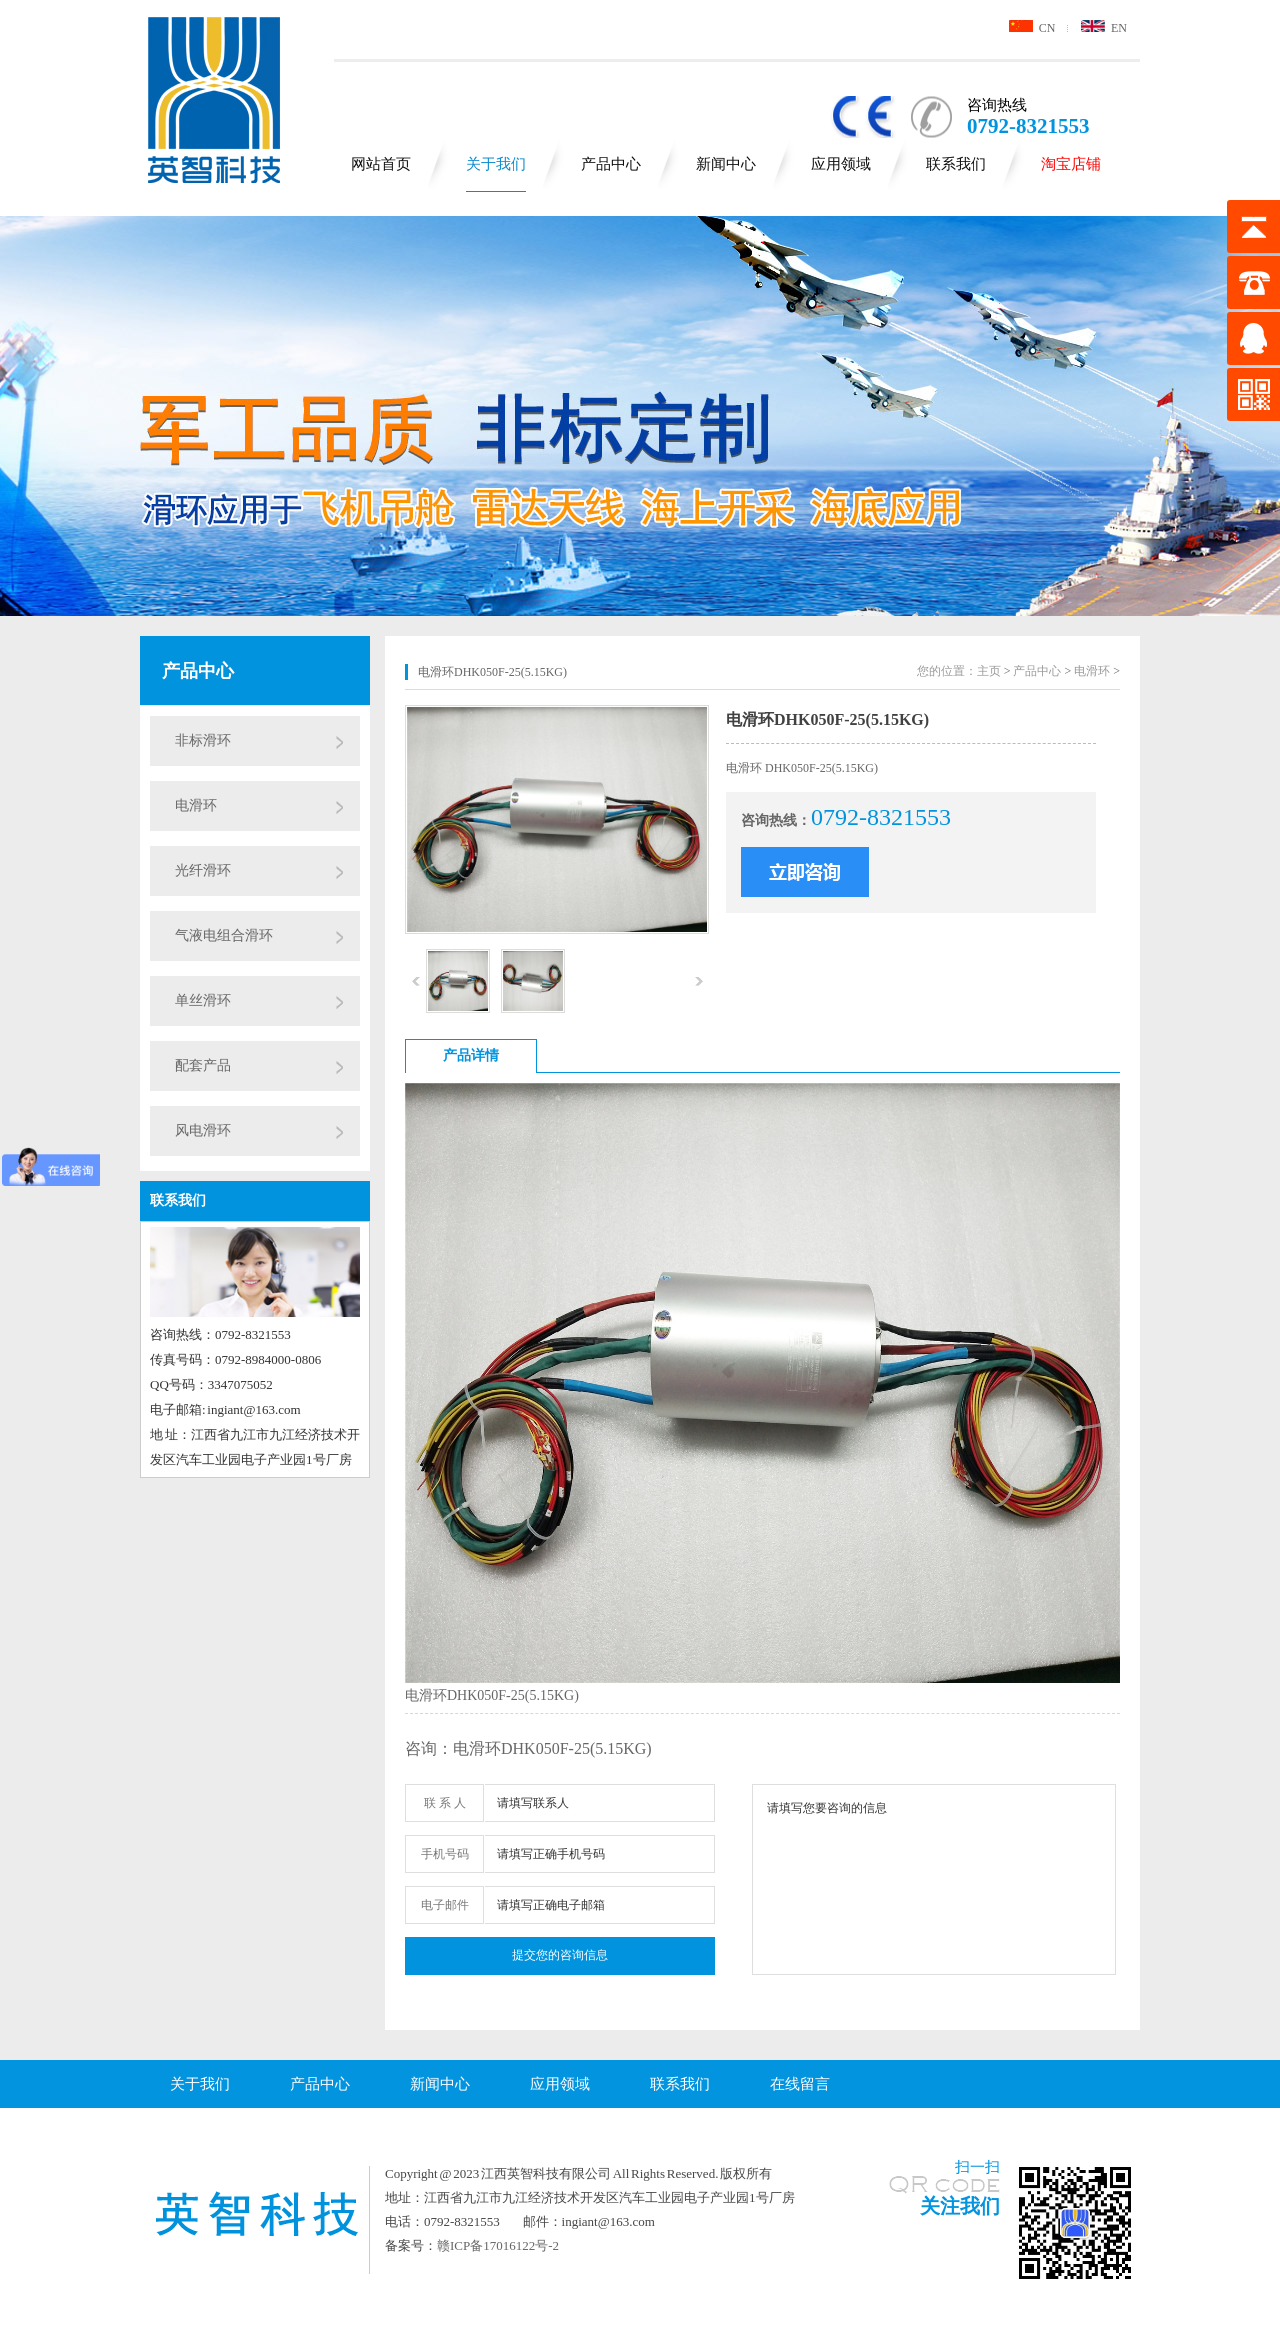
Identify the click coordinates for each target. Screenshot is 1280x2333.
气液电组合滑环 (224, 935)
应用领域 (841, 164)
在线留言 (800, 2084)
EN (1104, 28)
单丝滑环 (203, 1000)
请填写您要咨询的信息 (934, 1879)
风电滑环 (203, 1130)
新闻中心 (726, 164)
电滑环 (196, 805)
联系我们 (956, 164)
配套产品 (203, 1065)
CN (1032, 28)
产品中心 (611, 164)
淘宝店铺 (1071, 164)
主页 (989, 671)
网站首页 (381, 164)
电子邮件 (445, 1905)
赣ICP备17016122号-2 (498, 2245)
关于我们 (496, 164)
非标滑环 (203, 740)
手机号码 (445, 1854)
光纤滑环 (203, 870)
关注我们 (960, 2206)
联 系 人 (445, 1803)
